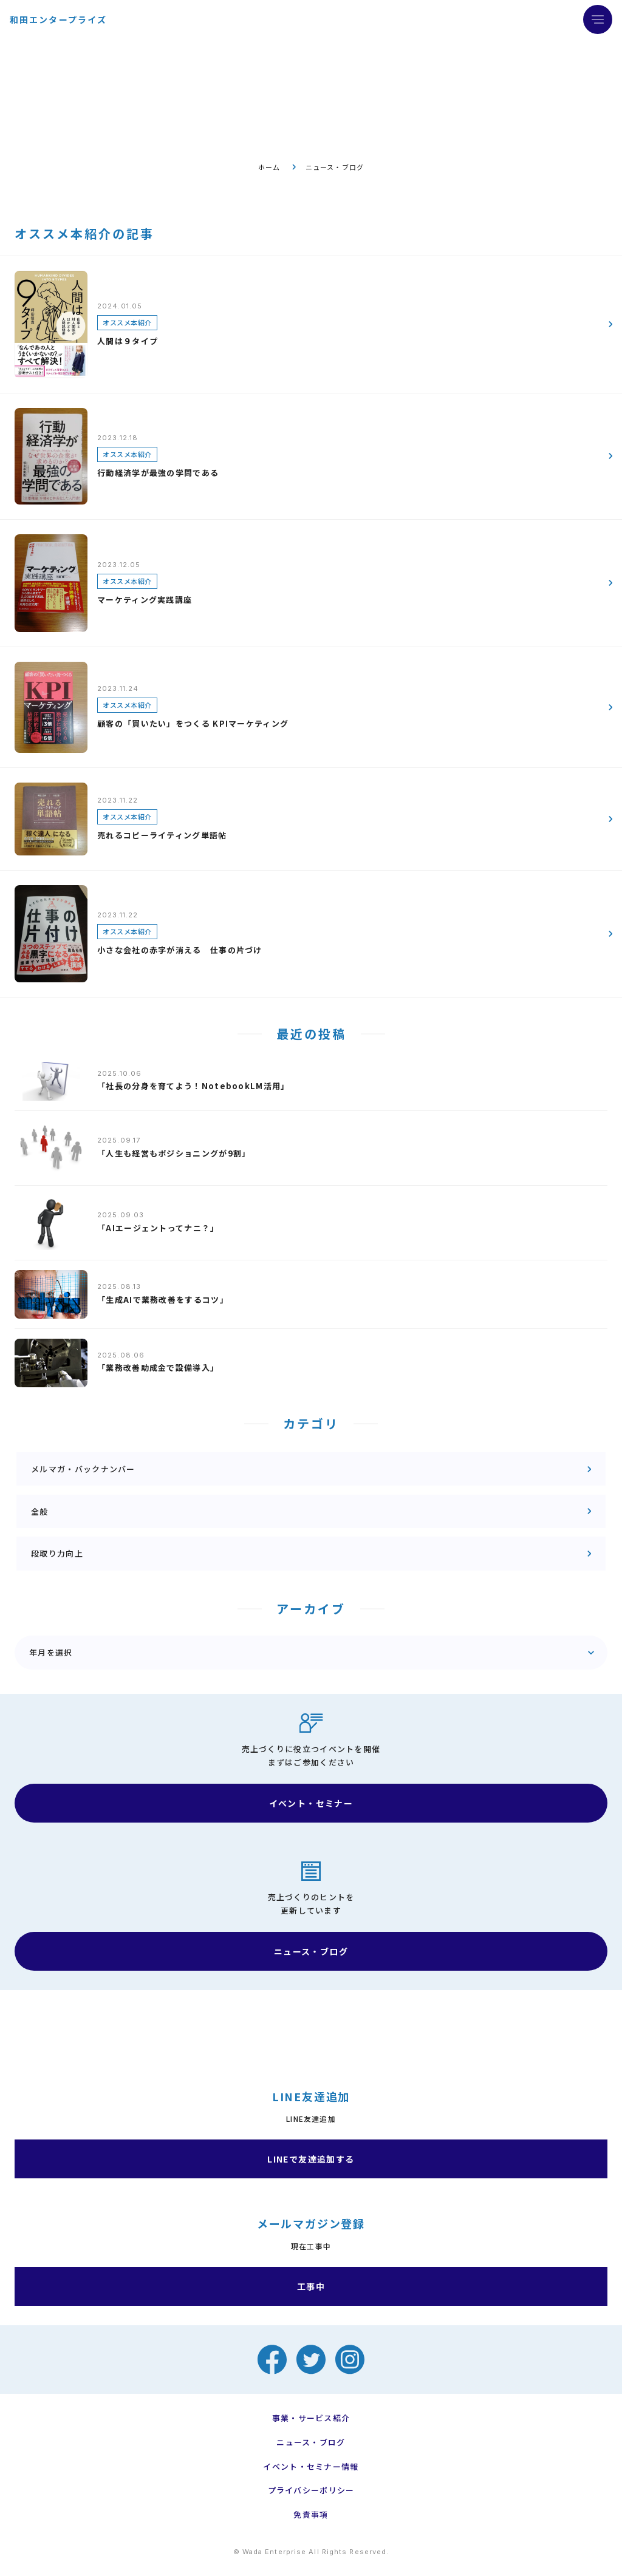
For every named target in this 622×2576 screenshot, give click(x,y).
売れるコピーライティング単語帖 (162, 835)
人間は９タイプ (127, 341)
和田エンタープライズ (58, 19)
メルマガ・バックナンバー (83, 1469)
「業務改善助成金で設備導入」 (158, 1367)
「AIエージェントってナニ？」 (158, 1228)
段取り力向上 (57, 1553)
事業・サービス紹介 (311, 2418)
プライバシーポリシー (311, 2490)
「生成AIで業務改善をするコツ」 (162, 1299)
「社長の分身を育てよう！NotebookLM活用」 (193, 1086)
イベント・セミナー (311, 1803)
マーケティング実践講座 (144, 599)
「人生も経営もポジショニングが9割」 (173, 1153)
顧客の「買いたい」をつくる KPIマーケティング (193, 723)
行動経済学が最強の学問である (158, 472)
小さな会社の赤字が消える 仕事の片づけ (179, 950)
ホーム (269, 167)
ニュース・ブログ (311, 1951)
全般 (40, 1511)
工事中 (311, 2286)
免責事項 (310, 2515)
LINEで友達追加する (310, 2159)
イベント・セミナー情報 (310, 2467)
